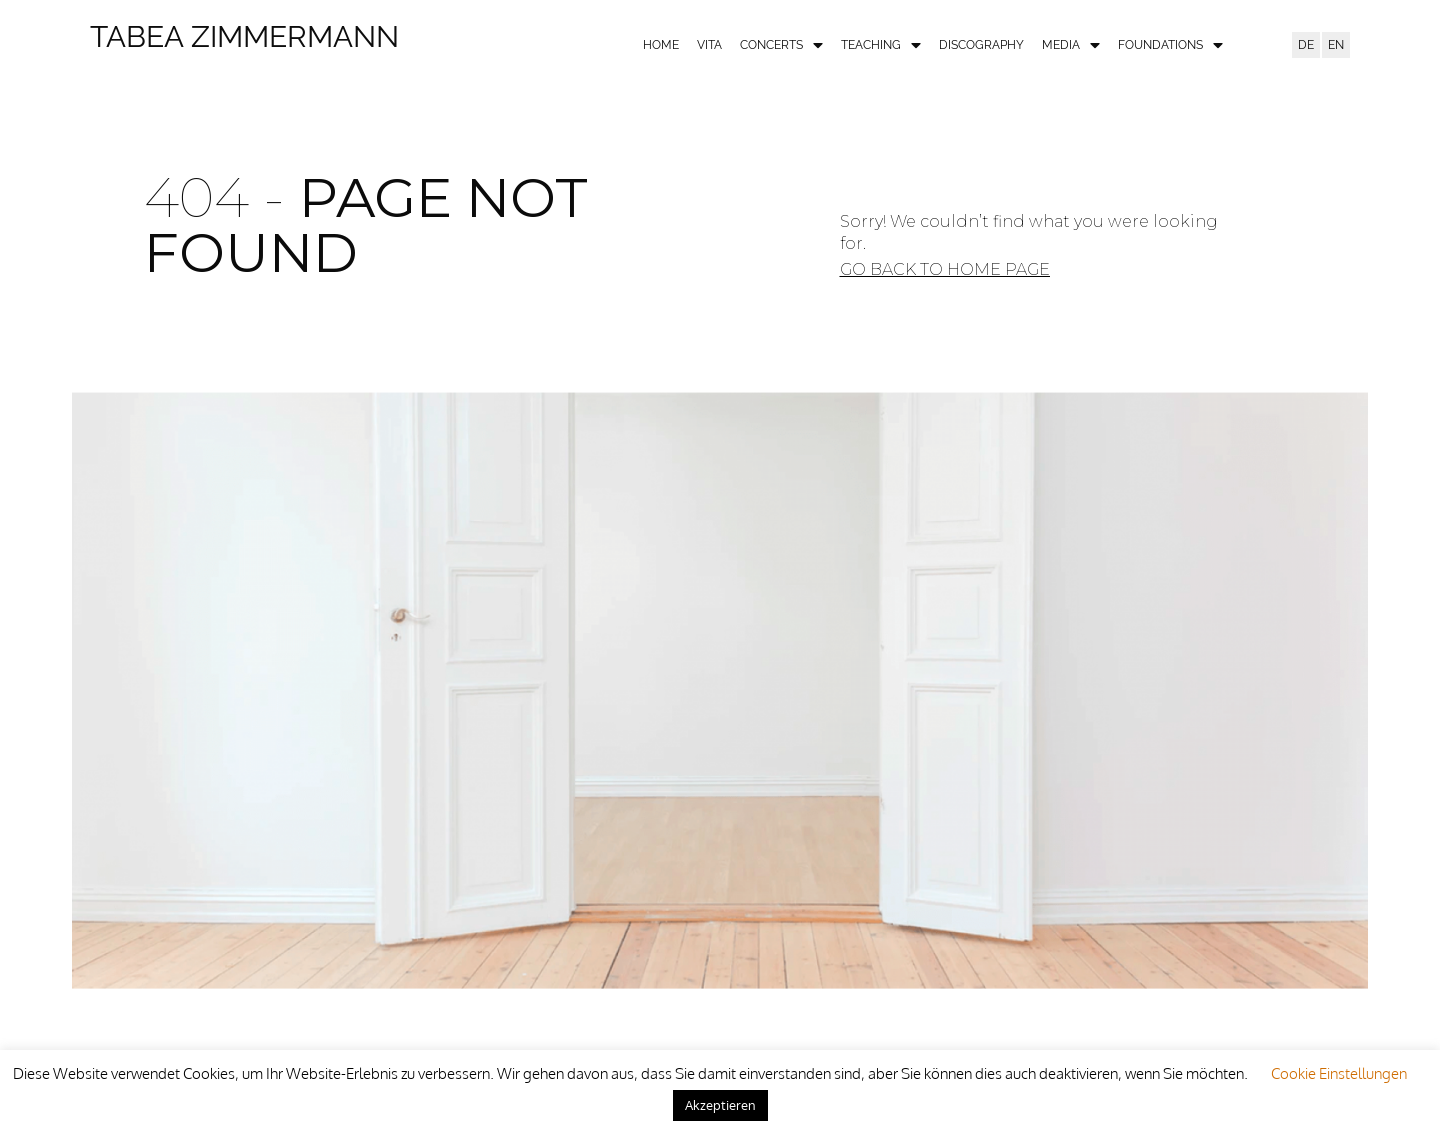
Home (661, 45)
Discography (981, 45)
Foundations (1170, 45)
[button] (945, 270)
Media (1071, 45)
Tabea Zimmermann (244, 36)
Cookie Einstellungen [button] (1339, 1073)
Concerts (781, 45)
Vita (709, 45)
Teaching (881, 45)
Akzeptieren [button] (720, 1105)
